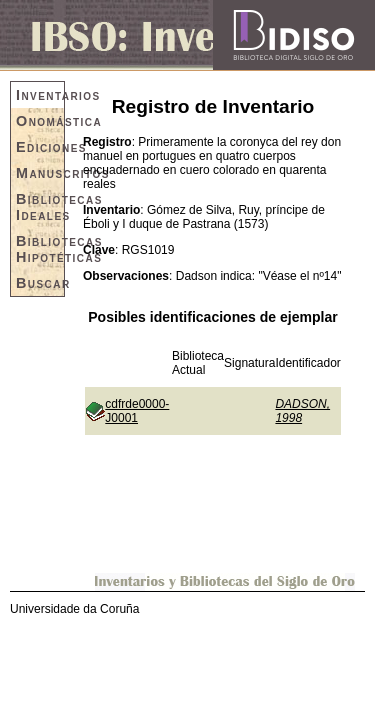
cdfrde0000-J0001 (137, 411)
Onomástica (40, 121)
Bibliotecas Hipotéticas (40, 249)
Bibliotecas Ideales (40, 207)
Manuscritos (40, 173)
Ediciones (40, 147)
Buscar (40, 283)
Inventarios (40, 95)
